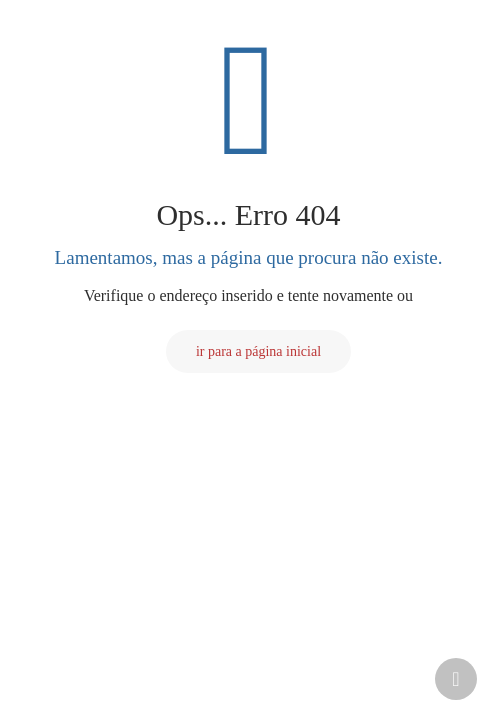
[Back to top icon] (456, 679)
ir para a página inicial (258, 351)
